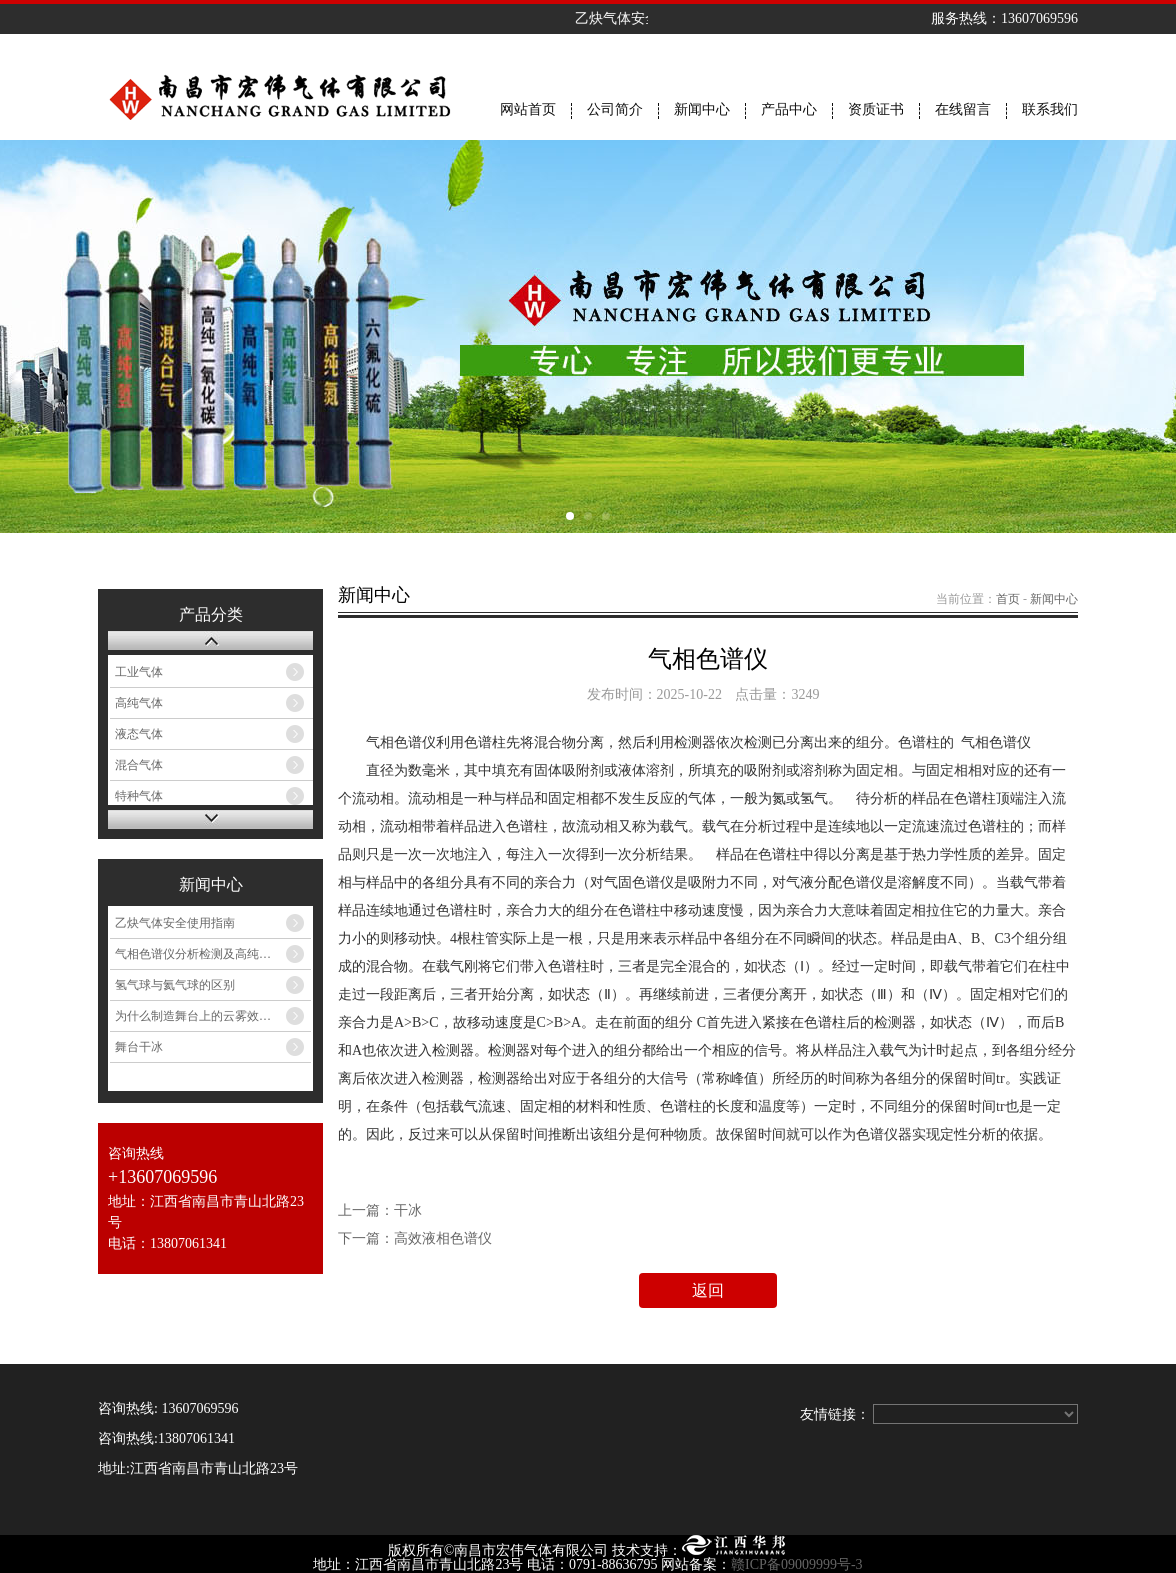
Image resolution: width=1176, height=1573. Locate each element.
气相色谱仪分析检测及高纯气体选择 (211, 954)
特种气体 (139, 796)
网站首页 (528, 110)
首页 (1008, 599)
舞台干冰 (139, 1047)
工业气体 (139, 672)
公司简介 (615, 110)
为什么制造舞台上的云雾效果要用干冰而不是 (213, 1016)
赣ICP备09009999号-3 (796, 1564)
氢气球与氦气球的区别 (175, 985)
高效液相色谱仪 (443, 1238)
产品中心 (789, 110)
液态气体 (139, 734)
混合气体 (139, 765)
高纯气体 (139, 703)
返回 (708, 1290)
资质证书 (876, 110)
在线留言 (963, 110)
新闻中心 (702, 110)
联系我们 (1050, 110)
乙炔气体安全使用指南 (175, 923)
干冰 (408, 1210)
